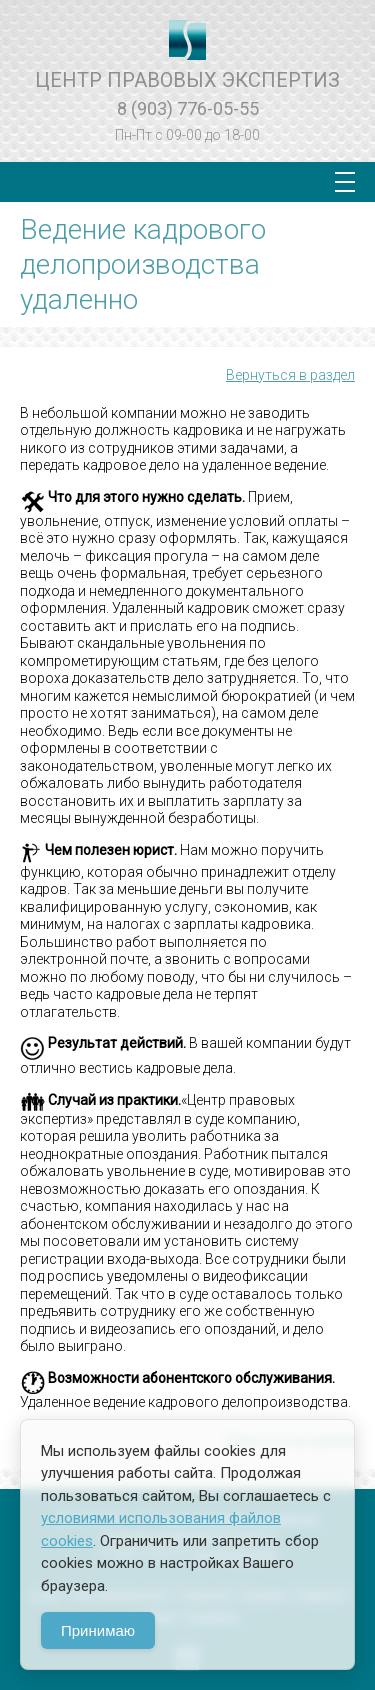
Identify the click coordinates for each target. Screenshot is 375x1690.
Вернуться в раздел (290, 375)
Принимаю (98, 1630)
